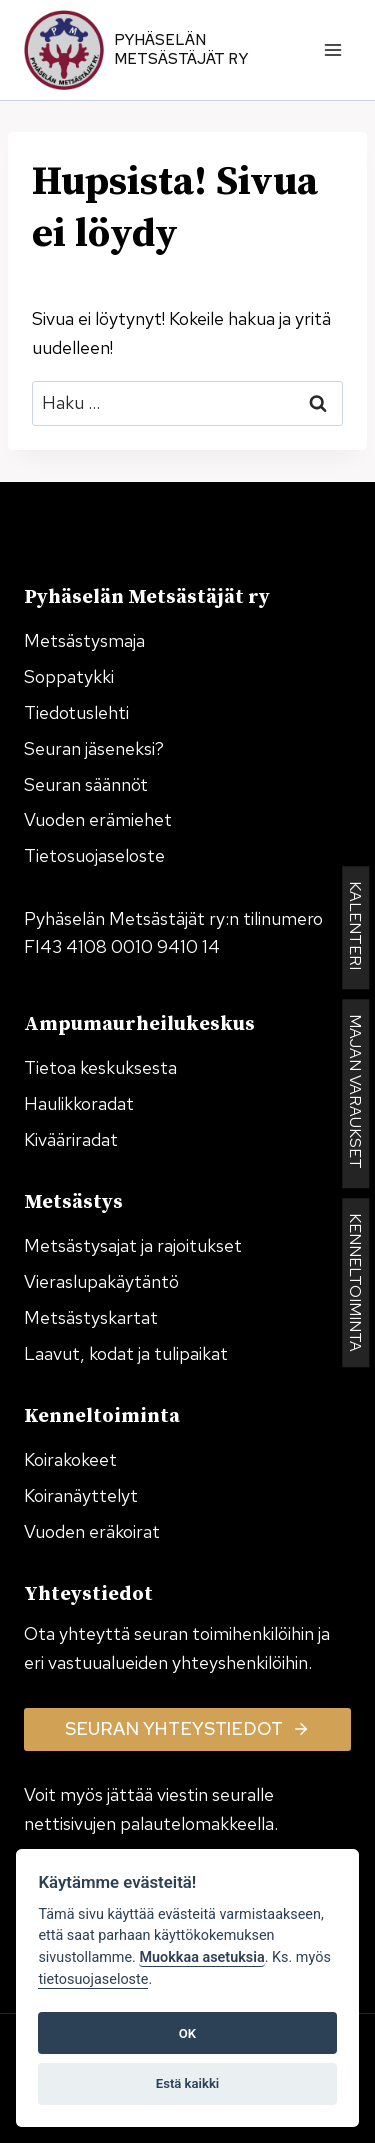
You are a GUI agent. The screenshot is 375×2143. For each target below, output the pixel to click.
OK (187, 2033)
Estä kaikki (187, 2083)
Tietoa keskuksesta (100, 1067)
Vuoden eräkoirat (92, 1531)
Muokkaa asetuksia (201, 1957)
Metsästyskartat (91, 1317)
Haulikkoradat (79, 1103)
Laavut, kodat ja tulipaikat (126, 1353)
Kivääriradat (71, 1139)
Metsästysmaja (84, 640)
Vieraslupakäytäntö (101, 1281)
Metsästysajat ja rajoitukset (133, 1245)
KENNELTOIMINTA (355, 1282)
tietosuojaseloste (93, 1979)
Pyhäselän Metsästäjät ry (181, 50)
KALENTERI (355, 927)
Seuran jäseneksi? (94, 748)
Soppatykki (69, 676)
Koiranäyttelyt (81, 1495)
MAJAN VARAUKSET (355, 1093)
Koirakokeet (70, 1459)
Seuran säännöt (86, 784)
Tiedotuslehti (76, 712)
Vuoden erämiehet (98, 819)
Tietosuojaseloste (94, 855)
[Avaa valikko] (332, 49)
